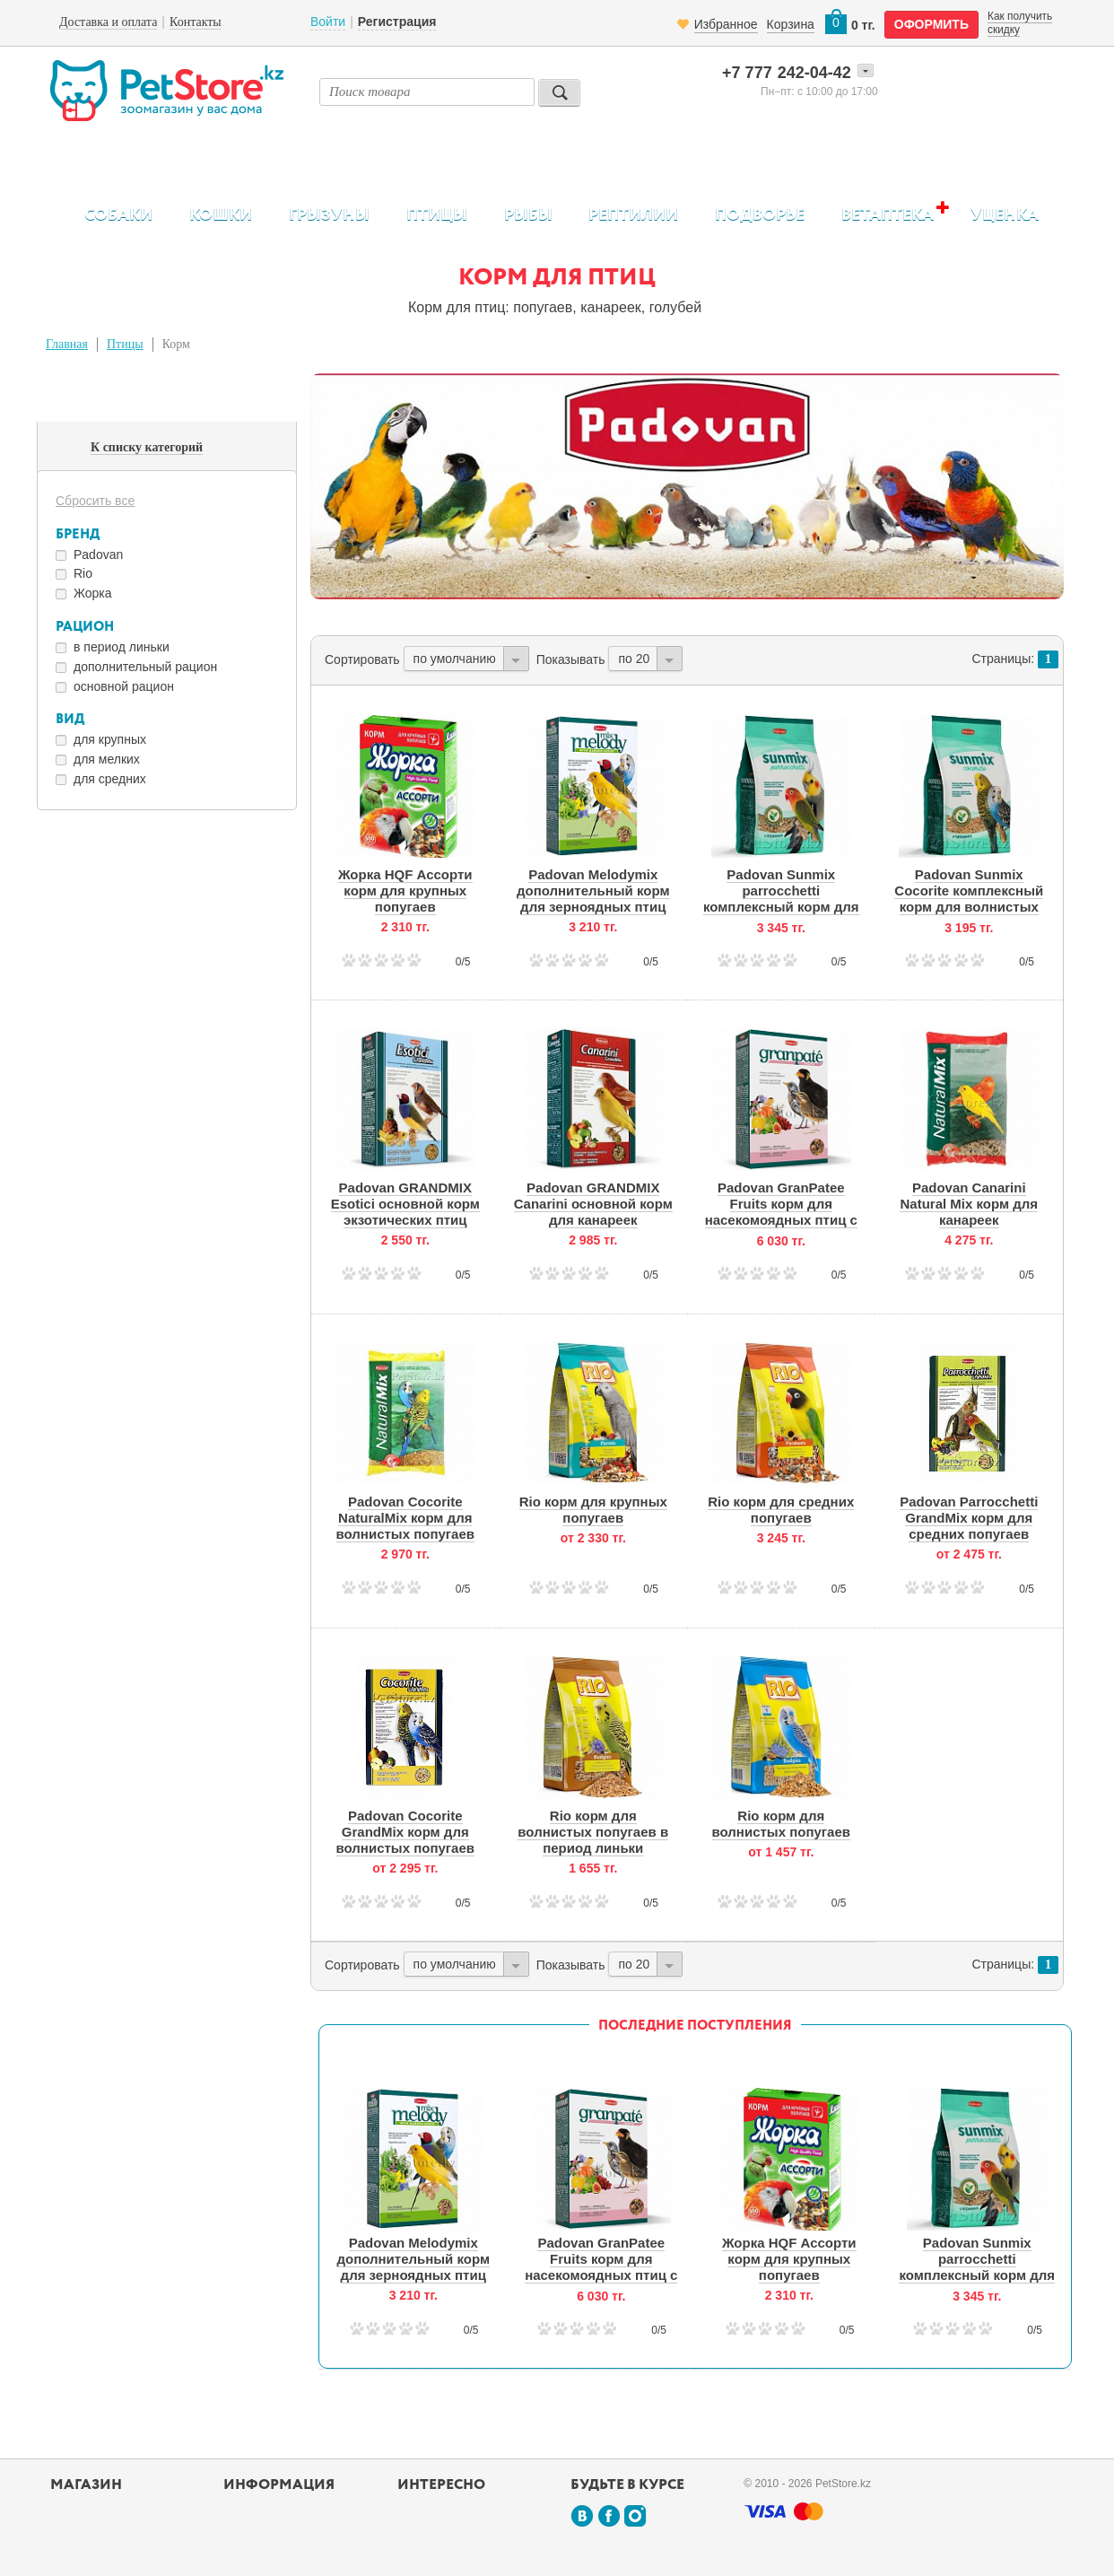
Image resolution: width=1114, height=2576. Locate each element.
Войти (327, 21)
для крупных (110, 739)
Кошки (220, 215)
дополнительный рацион (145, 666)
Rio (83, 573)
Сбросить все (95, 500)
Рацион (85, 626)
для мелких (107, 759)
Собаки (118, 215)
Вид (70, 719)
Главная (67, 344)
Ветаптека (887, 214)
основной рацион (124, 686)
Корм (176, 344)
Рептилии (633, 215)
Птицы (436, 215)
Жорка (93, 593)
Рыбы (528, 215)
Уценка (1004, 215)
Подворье (760, 215)
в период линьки (122, 647)
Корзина (790, 24)
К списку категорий (147, 447)
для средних (110, 779)
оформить (931, 24)
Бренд (78, 534)
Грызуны (329, 215)
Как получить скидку (1020, 22)
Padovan (98, 554)
